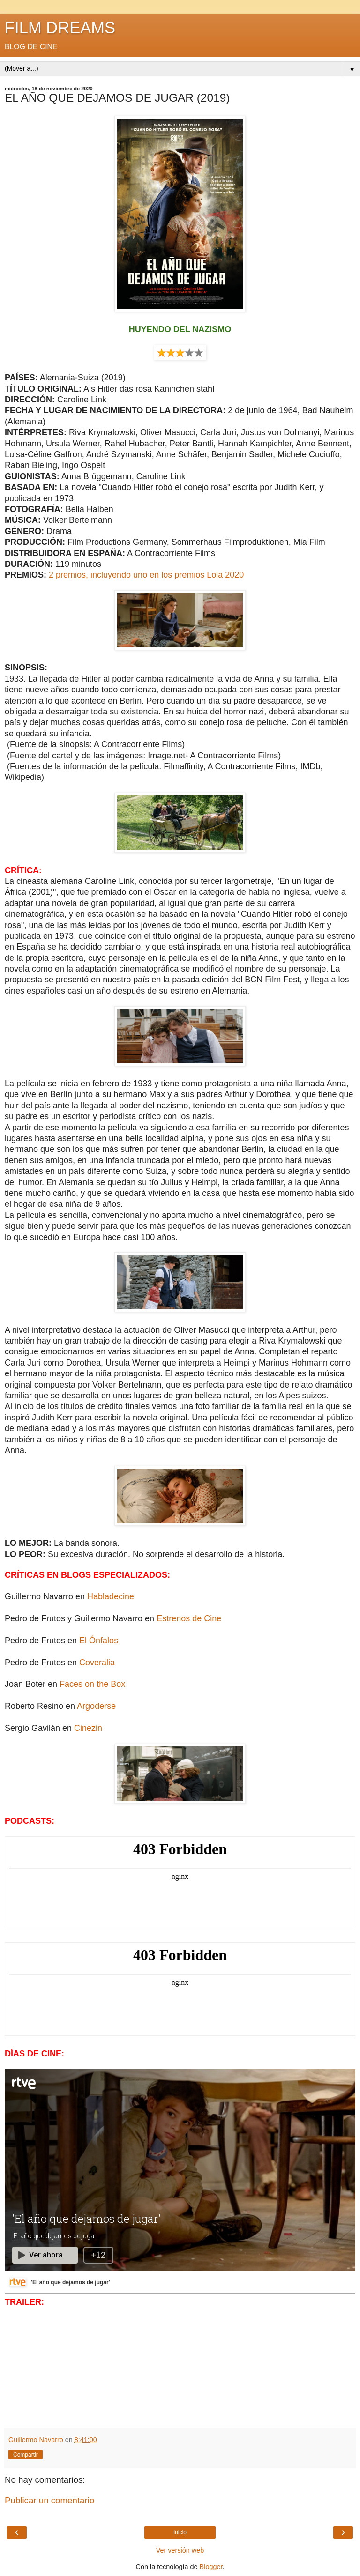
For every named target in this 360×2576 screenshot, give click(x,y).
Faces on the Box (92, 1684)
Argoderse (96, 1706)
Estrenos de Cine (189, 1618)
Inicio (180, 2532)
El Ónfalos (98, 1640)
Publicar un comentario (49, 2500)
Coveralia (97, 1662)
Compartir (25, 2454)
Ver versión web (180, 2550)
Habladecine (110, 1596)
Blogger (211, 2566)
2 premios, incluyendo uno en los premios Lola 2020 (146, 574)
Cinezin (88, 1728)
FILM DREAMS (60, 28)
